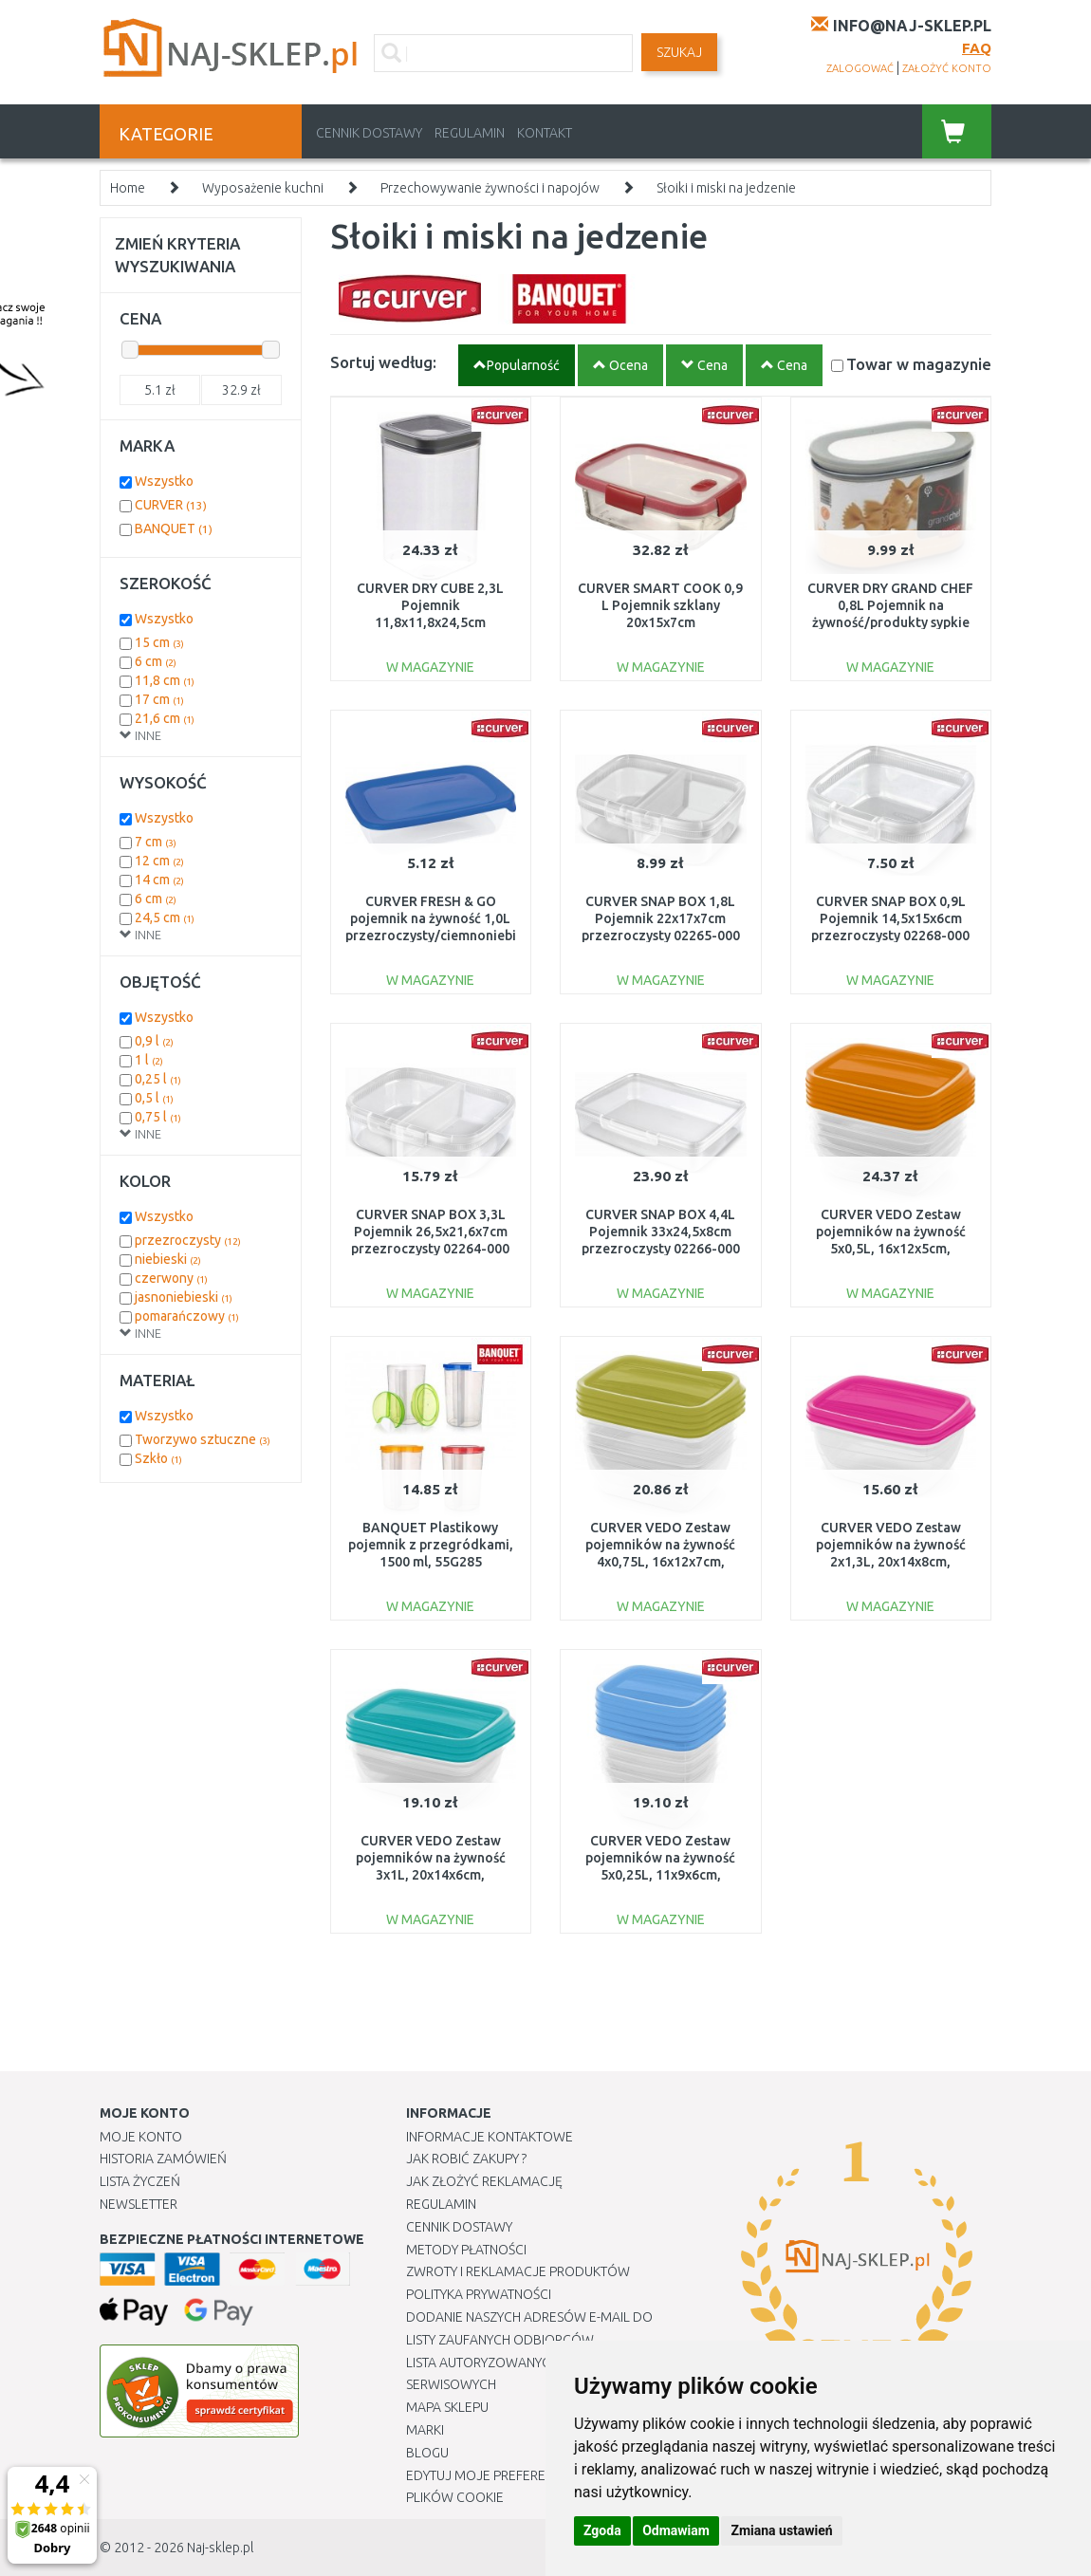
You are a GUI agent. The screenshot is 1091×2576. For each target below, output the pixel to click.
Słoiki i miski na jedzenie (726, 187)
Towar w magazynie (918, 364)
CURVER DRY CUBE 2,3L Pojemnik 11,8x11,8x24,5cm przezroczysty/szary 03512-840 (430, 623)
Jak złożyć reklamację (484, 2181)
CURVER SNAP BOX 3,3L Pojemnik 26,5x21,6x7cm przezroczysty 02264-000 (430, 1231)
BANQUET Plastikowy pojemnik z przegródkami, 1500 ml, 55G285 (430, 1544)
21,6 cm (164, 718)
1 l (149, 1059)
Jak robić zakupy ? (466, 2158)
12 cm (159, 860)
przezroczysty (188, 1240)
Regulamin (470, 132)
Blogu (427, 2452)
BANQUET (174, 528)
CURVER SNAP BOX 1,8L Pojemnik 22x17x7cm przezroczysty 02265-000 (661, 918)
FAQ (976, 48)
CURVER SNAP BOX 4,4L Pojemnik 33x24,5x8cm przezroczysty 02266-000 (661, 1231)
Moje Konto (141, 2136)
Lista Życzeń (140, 2181)
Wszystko (164, 481)
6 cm (155, 661)
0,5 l (154, 1097)
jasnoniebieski (183, 1297)
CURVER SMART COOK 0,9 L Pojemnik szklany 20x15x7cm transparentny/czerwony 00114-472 (660, 623)
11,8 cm (164, 680)
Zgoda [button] (602, 2530)
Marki (425, 2429)
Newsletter (138, 2204)
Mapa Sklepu (447, 2407)
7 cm (155, 841)
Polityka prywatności (478, 2294)
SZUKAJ (679, 52)
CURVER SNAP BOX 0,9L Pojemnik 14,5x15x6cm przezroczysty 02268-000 (890, 918)
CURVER (171, 504)
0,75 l (158, 1116)
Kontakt (544, 132)
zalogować (860, 68)
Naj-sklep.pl (220, 2547)
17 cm (159, 699)
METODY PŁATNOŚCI (466, 2249)
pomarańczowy (187, 1316)
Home (127, 187)
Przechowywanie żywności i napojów (490, 187)
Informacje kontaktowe (489, 2136)
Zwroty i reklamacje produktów (518, 2271)
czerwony (171, 1278)
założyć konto (946, 68)
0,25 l (158, 1078)
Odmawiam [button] (676, 2530)
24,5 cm (164, 917)
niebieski (168, 1259)
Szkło (158, 1458)
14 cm (159, 879)
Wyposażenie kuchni (263, 187)
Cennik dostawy (369, 132)
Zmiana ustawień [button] (781, 2530)
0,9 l (154, 1040)
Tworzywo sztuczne (202, 1439)
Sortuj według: (383, 362)
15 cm (159, 642)
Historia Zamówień (163, 2158)
